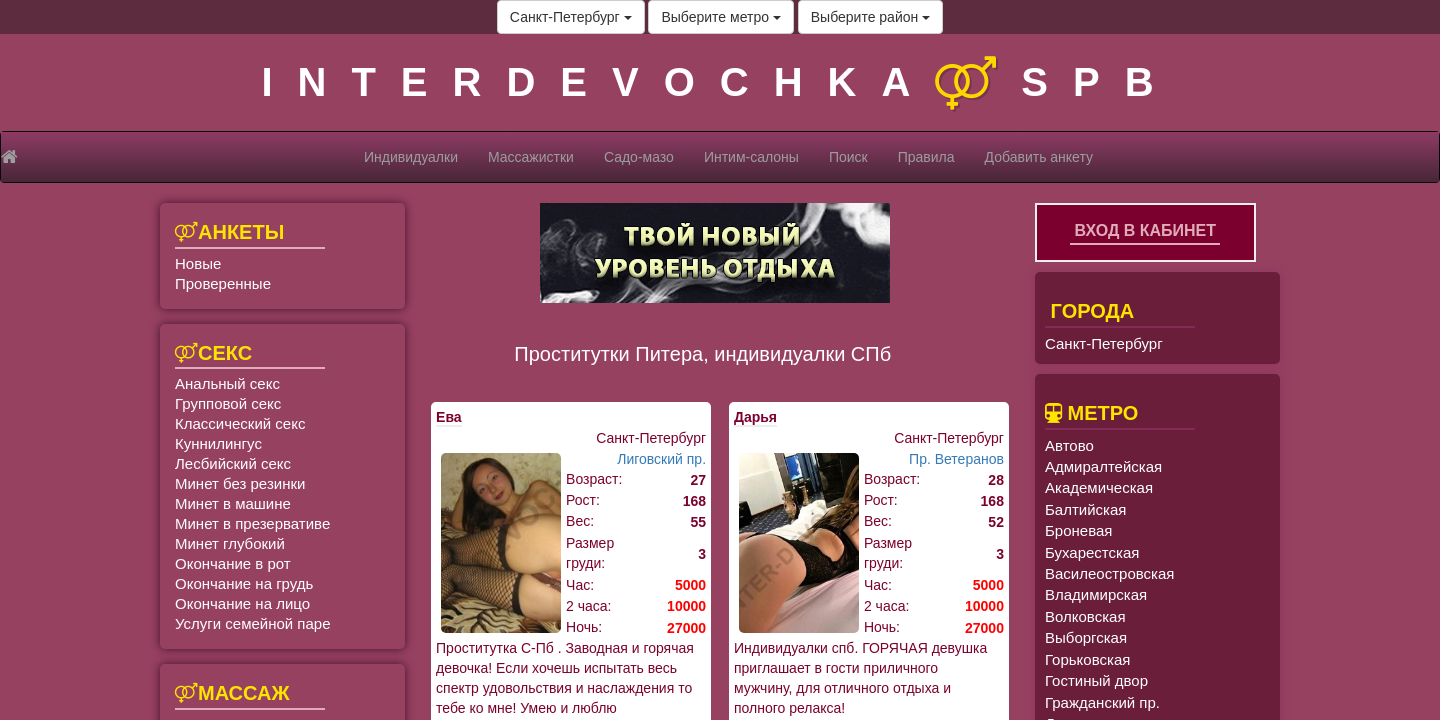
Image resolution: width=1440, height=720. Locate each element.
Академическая (1099, 487)
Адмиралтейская (1103, 466)
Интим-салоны (751, 157)
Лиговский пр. (661, 459)
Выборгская (1086, 637)
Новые (198, 263)
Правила (926, 157)
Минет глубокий (230, 543)
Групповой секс (228, 403)
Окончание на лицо (242, 603)
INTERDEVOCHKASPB (719, 82)
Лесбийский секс (233, 463)
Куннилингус (218, 443)
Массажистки (531, 157)
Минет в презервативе (252, 523)
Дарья (755, 417)
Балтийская (1085, 509)
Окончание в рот (233, 563)
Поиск (848, 157)
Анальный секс (227, 383)
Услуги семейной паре (253, 623)
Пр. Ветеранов (956, 459)
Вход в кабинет (1145, 230)
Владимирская (1096, 594)
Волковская (1085, 616)
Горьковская (1087, 659)
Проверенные (223, 283)
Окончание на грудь (244, 583)
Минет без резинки (240, 483)
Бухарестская (1092, 552)
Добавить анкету (1039, 157)
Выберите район (870, 17)
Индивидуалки (411, 157)
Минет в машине (233, 503)
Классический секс (240, 423)
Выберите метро (720, 17)
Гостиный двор (1096, 680)
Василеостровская (1109, 573)
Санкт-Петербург (571, 17)
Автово (1069, 445)
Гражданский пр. (1102, 702)
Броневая (1078, 530)
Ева (449, 417)
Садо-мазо (639, 157)
